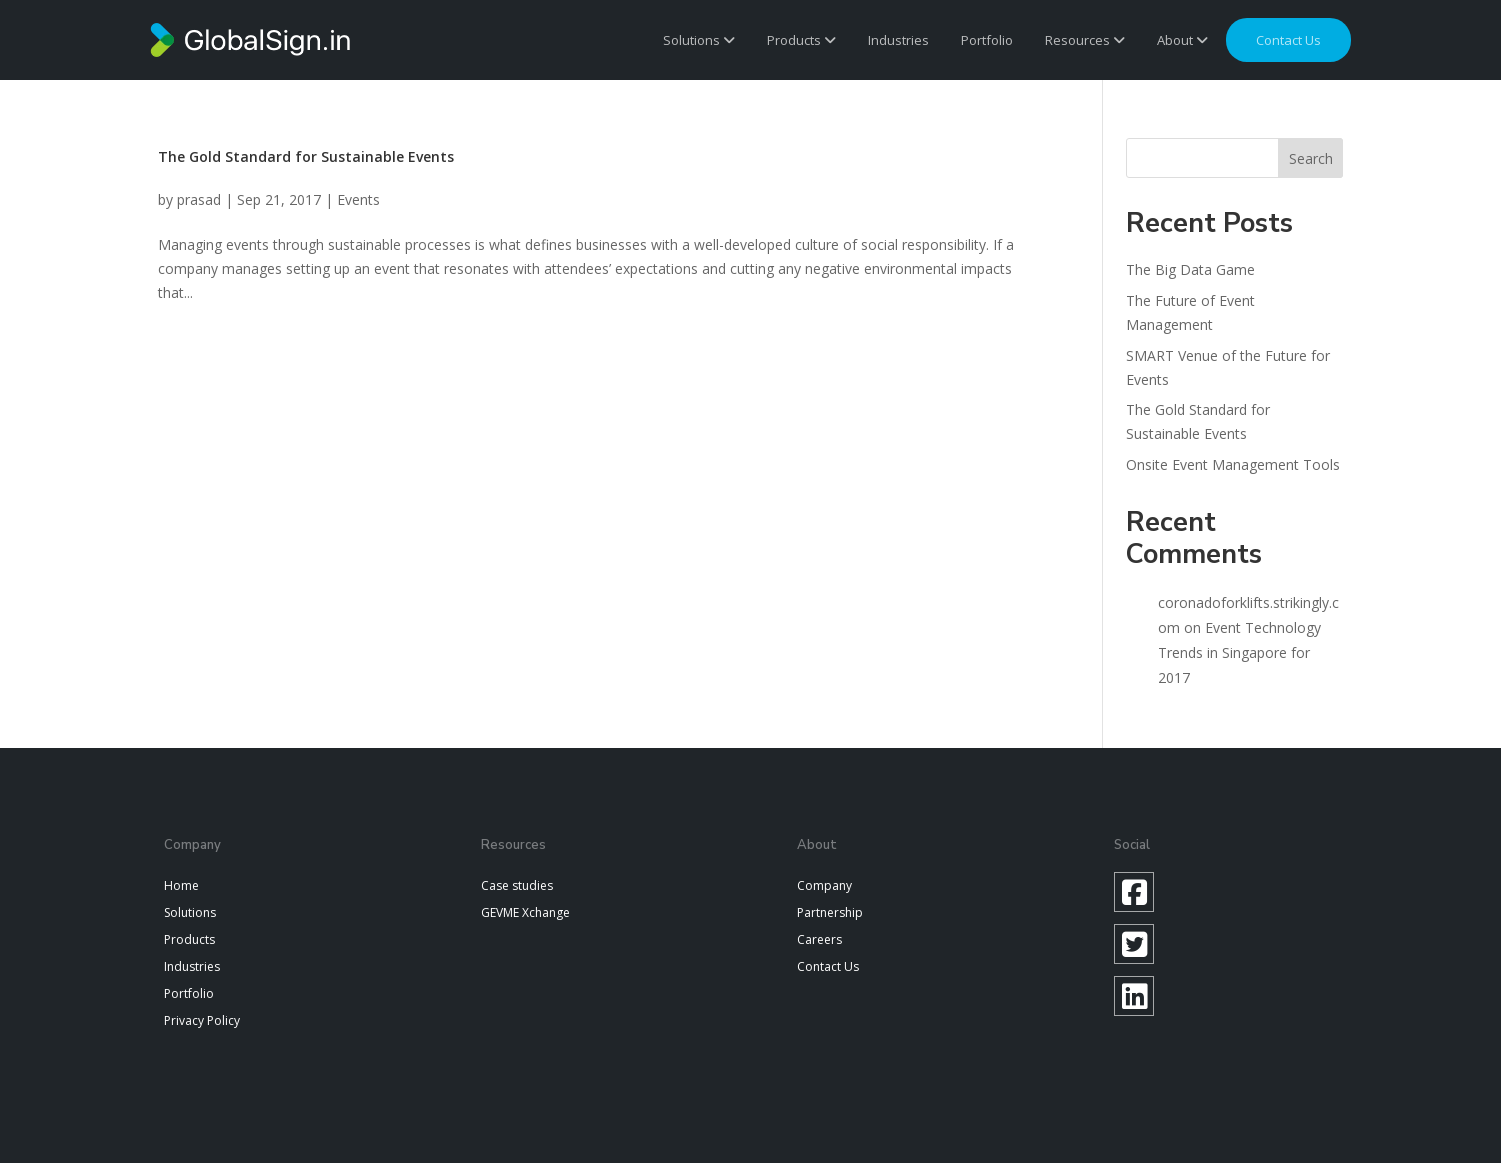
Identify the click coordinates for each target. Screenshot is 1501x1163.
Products (801, 40)
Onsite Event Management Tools (1233, 464)
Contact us (1288, 40)
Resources (1085, 40)
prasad (199, 199)
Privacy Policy (202, 1020)
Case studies (517, 885)
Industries (898, 40)
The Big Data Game (1190, 269)
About (1182, 40)
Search (1311, 158)
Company (824, 885)
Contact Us (828, 966)
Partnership (830, 912)
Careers (819, 939)
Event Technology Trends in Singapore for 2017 (1239, 652)
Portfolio (987, 40)
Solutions (699, 40)
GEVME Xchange (525, 912)
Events (358, 199)
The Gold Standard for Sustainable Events (306, 156)
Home (181, 885)
